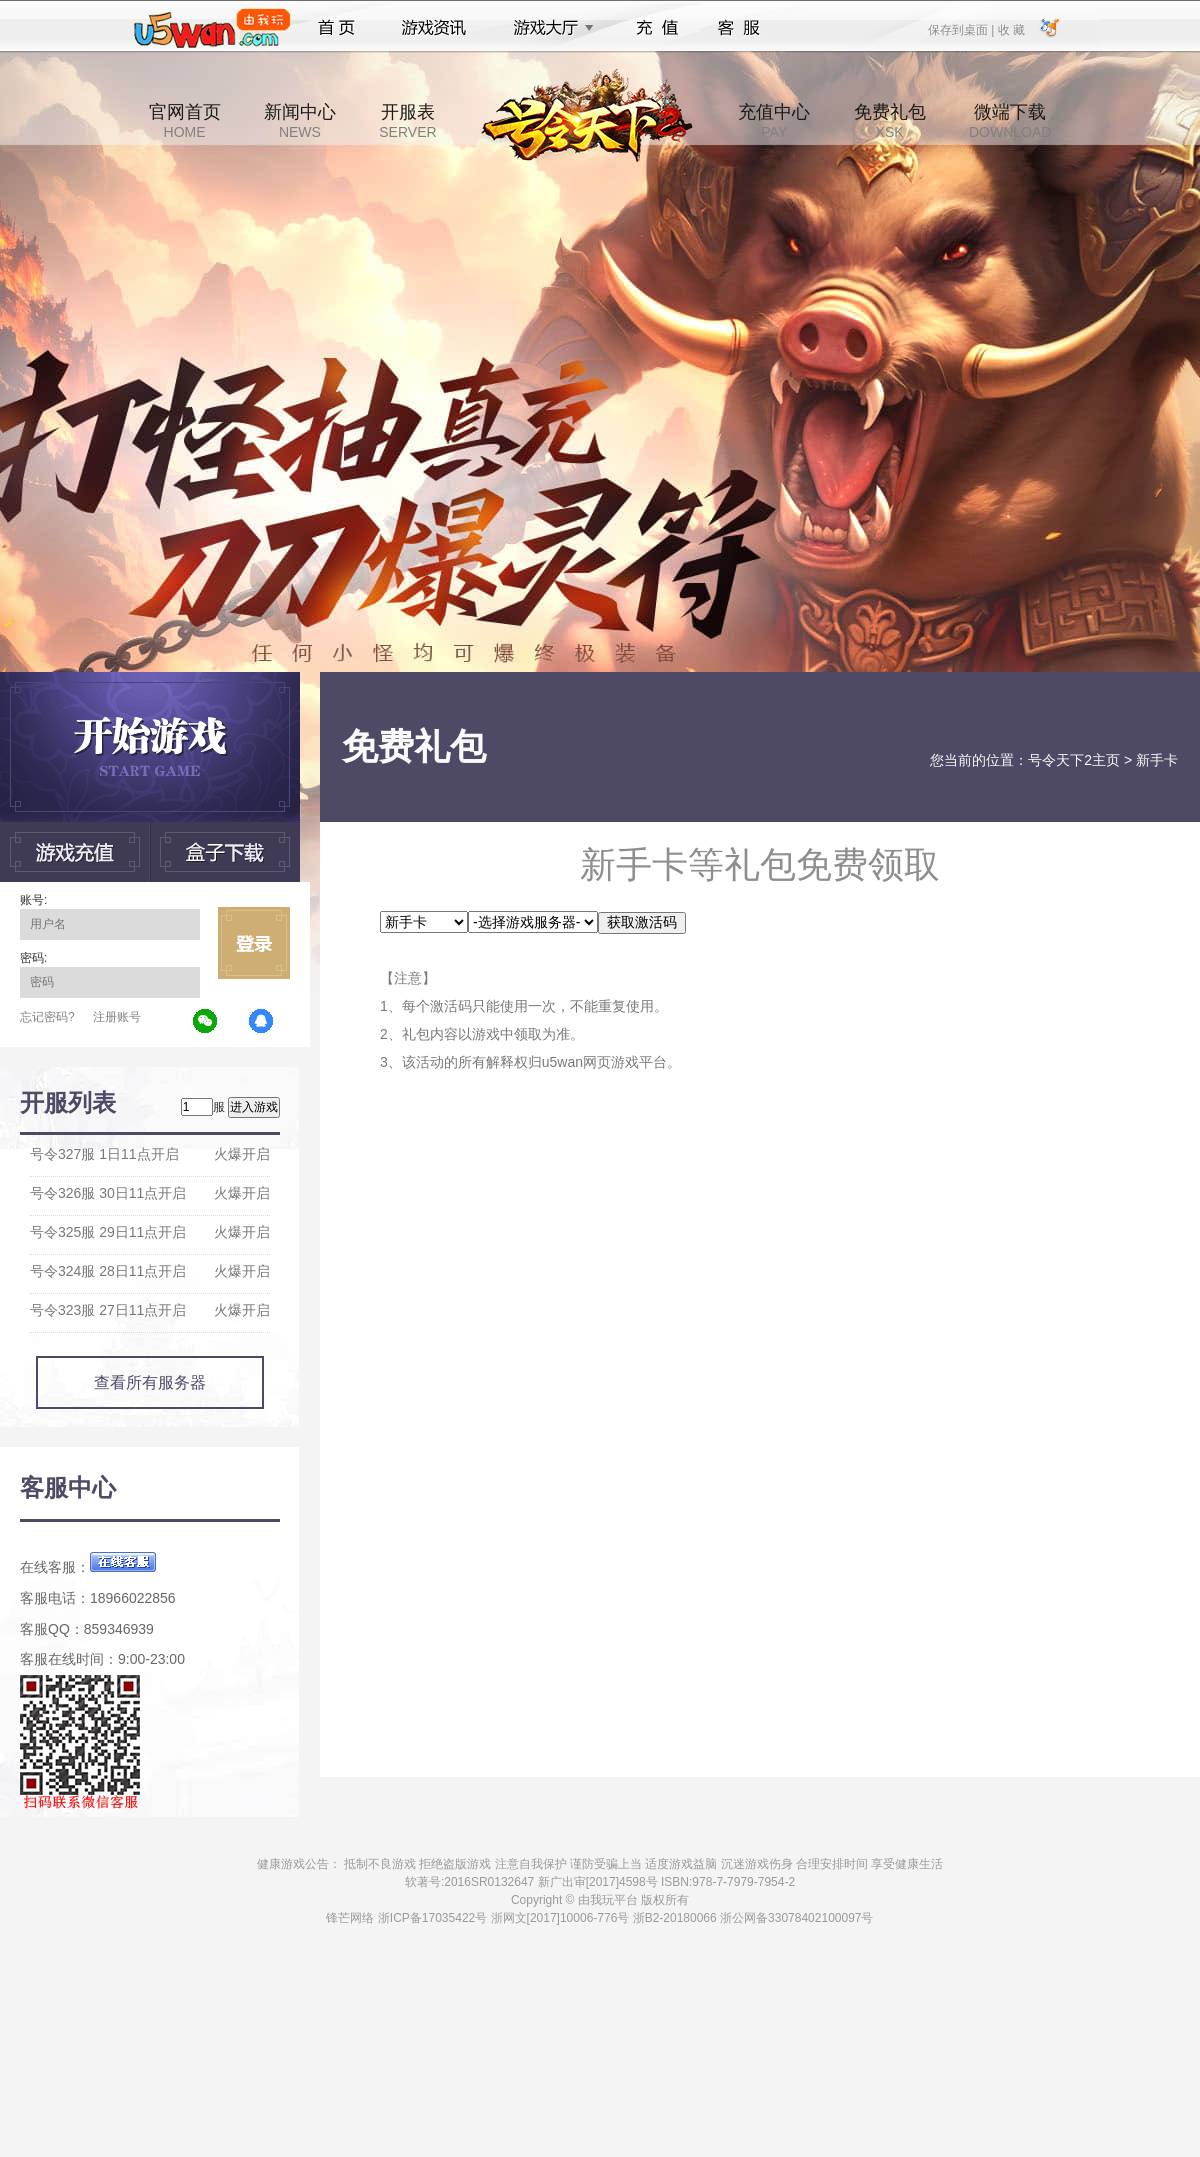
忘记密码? (47, 1017)
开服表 (407, 121)
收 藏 (1010, 29)
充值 (656, 28)
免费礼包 (890, 121)
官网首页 (185, 121)
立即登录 (254, 943)
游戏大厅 (548, 28)
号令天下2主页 (1074, 760)
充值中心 (774, 121)
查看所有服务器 (150, 1382)
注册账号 (117, 1017)
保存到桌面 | (962, 29)
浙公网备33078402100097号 (796, 1918)
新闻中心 (300, 121)
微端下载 (1010, 121)
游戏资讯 (434, 28)
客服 (739, 28)
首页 (336, 28)
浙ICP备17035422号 (432, 1918)
